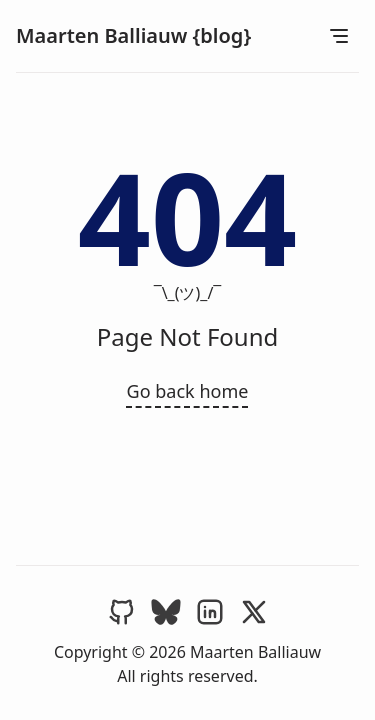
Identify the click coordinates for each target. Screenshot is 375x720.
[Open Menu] (339, 36)
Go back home (188, 391)
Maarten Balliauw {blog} (133, 35)
